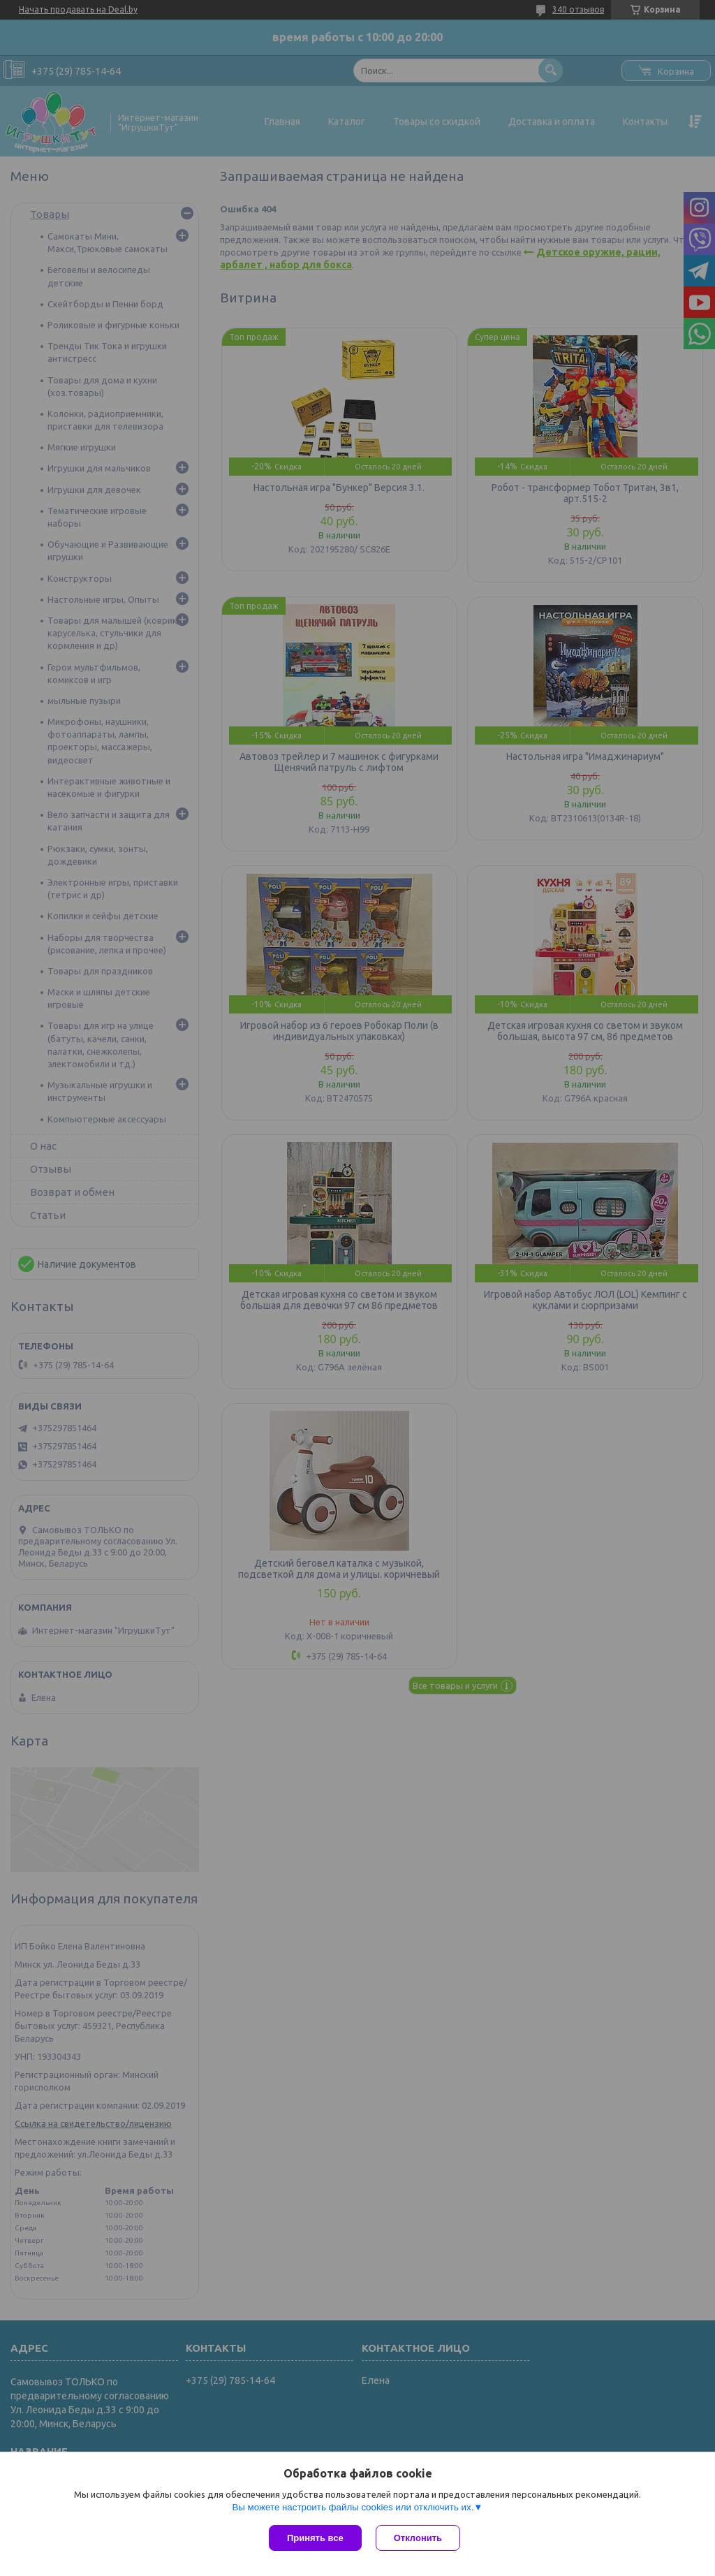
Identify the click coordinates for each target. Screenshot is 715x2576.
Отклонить (418, 2538)
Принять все (315, 2538)
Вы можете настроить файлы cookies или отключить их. (352, 2507)
